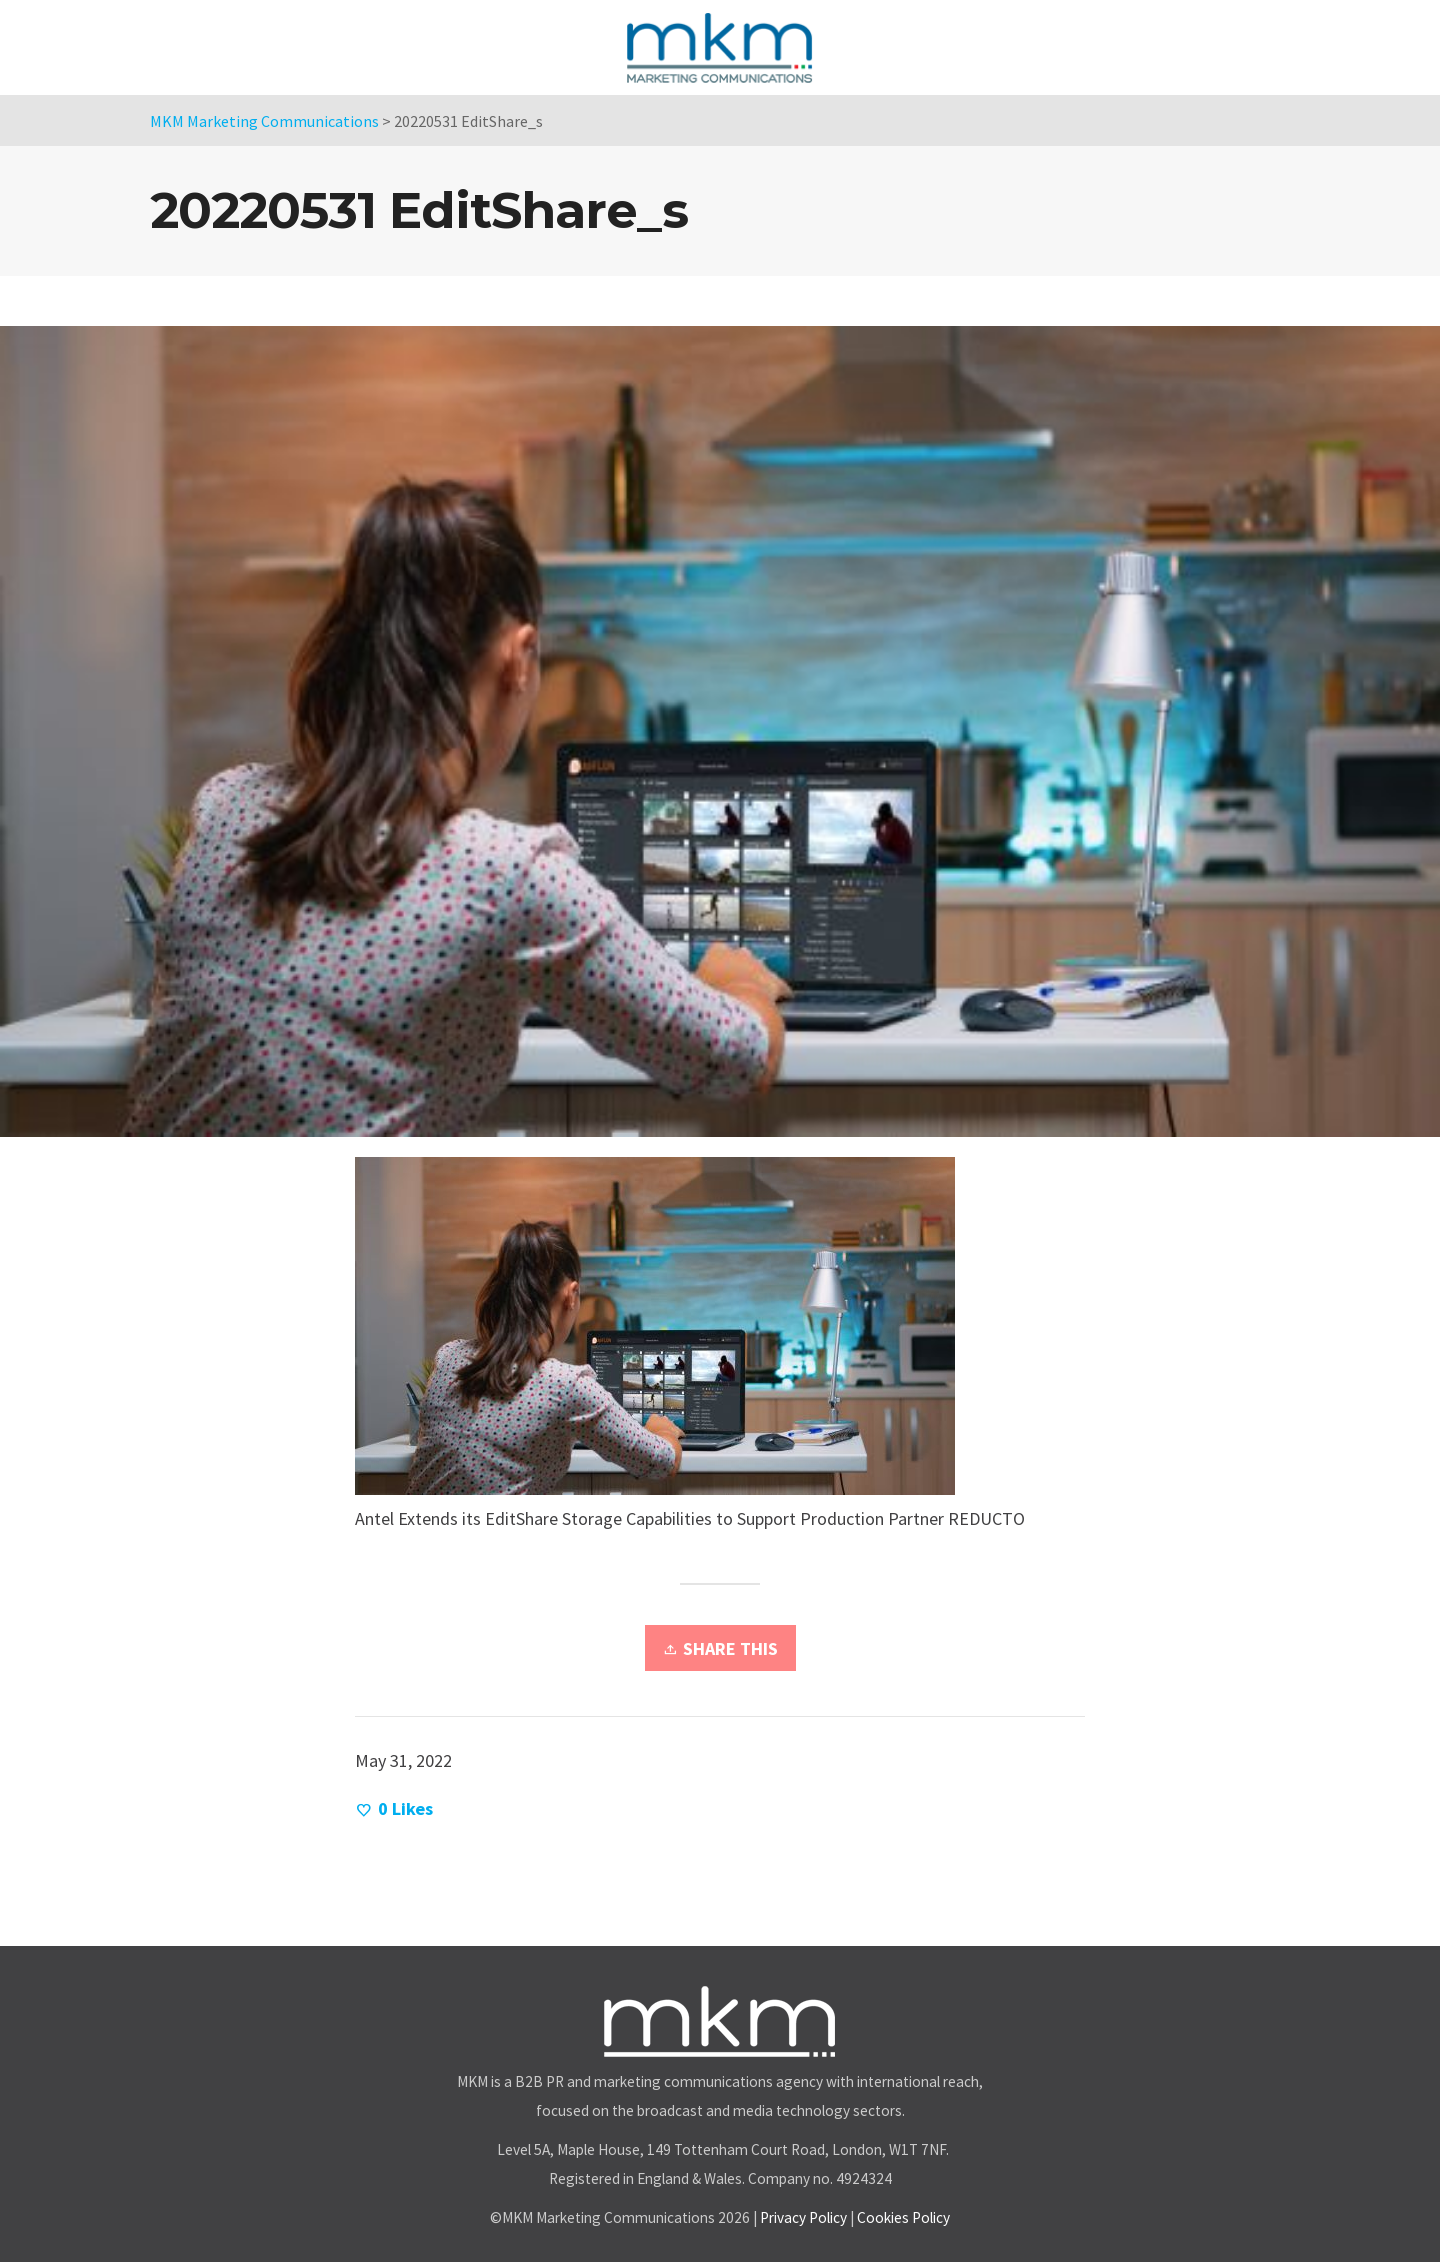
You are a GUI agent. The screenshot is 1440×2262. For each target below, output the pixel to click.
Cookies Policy (903, 2217)
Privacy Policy (803, 2217)
